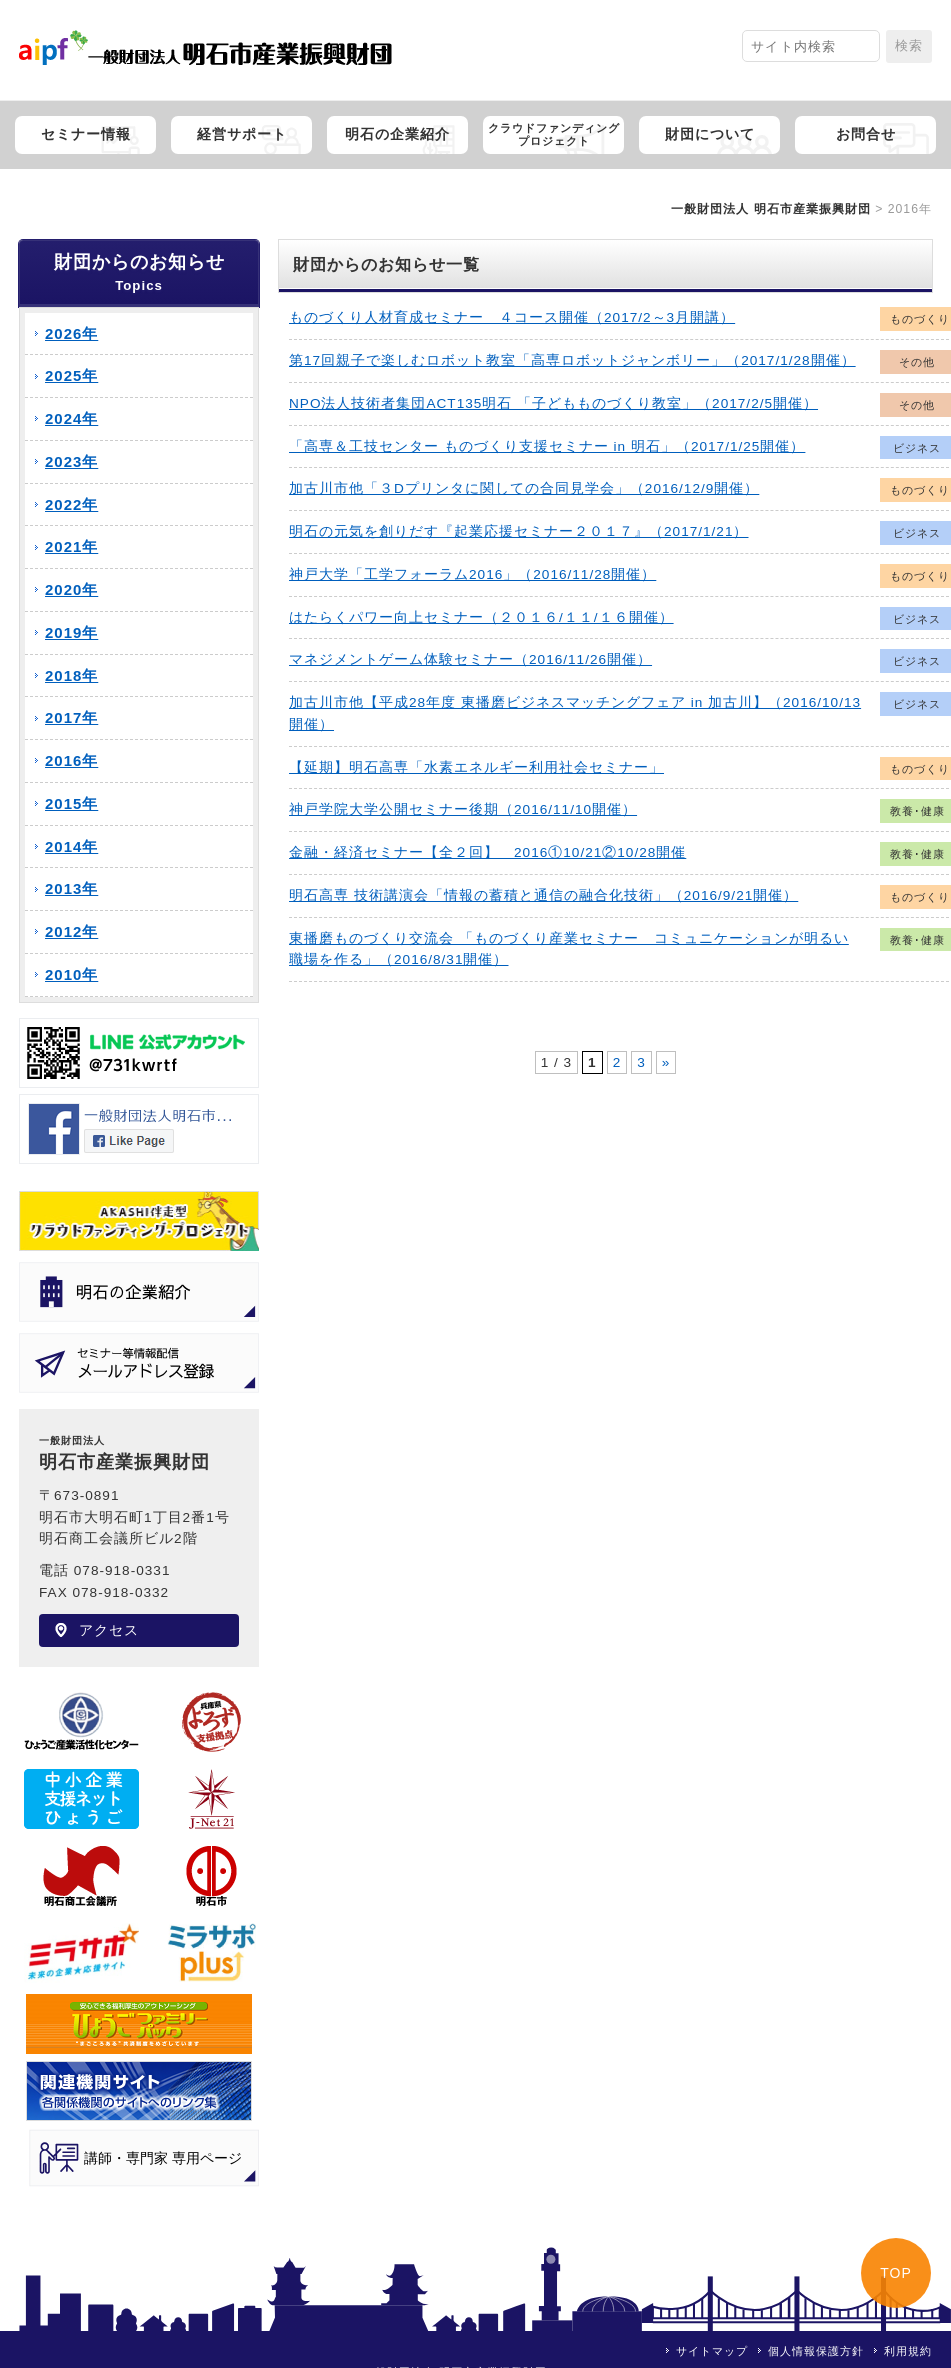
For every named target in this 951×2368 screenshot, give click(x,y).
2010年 (71, 974)
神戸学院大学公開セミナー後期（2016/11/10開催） (463, 809)
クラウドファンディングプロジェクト (554, 134)
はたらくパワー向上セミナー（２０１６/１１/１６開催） (481, 617)
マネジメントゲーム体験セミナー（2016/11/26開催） (470, 659)
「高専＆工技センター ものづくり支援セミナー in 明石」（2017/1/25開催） (547, 446)
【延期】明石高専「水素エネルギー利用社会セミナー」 (476, 767)
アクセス (109, 1630)
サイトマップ (712, 2351)
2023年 (71, 461)
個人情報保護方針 (816, 2351)
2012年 (71, 931)
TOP (896, 2273)
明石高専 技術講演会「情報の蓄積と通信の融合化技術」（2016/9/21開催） (543, 895)
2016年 (71, 760)
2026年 (71, 333)
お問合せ (866, 134)
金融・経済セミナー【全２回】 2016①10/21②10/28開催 (487, 852)
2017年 (71, 717)
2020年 (71, 589)
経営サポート (242, 134)
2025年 (71, 375)
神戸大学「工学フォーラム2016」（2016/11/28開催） (472, 574)
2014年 (71, 846)
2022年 (71, 504)
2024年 (71, 418)
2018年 (71, 675)
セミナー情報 (86, 134)
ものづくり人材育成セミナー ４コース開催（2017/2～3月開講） (512, 317)
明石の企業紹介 (397, 134)
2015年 (71, 803)
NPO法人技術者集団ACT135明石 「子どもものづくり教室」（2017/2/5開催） (553, 403)
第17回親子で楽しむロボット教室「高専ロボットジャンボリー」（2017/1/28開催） (572, 360)
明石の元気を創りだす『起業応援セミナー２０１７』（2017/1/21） (518, 531)
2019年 (71, 632)
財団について (710, 134)
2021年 (71, 546)
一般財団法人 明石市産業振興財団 (770, 209)
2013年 (71, 888)
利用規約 (908, 2351)
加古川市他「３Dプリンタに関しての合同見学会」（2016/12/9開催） (524, 488)
